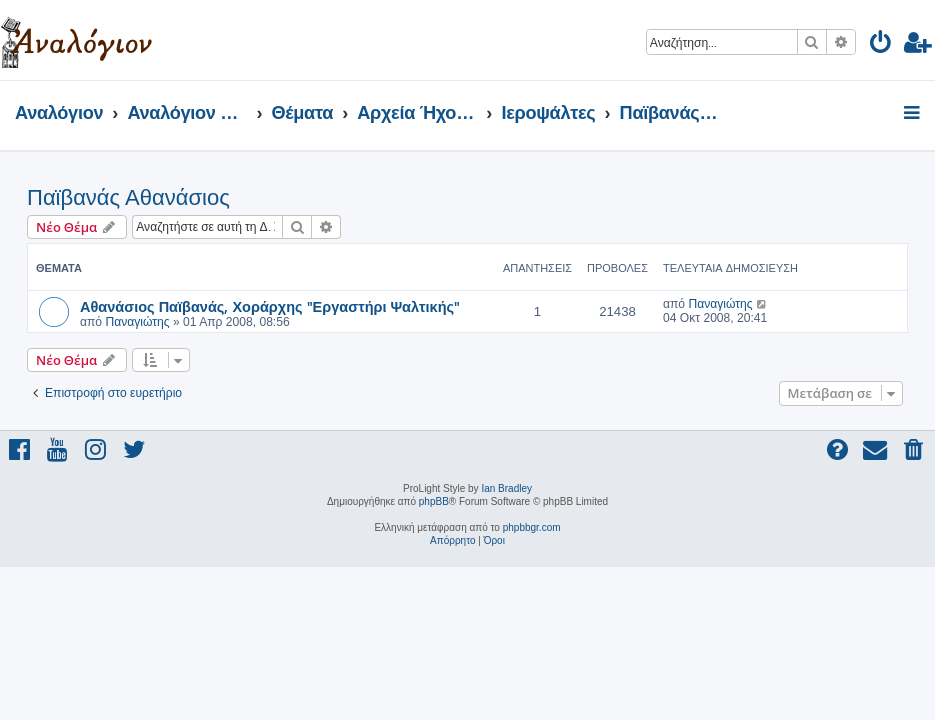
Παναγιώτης (137, 322)
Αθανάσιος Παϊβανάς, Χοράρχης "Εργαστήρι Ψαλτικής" (270, 306)
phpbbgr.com (532, 527)
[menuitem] (881, 45)
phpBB (434, 501)
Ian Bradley (506, 488)
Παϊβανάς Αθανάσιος (128, 197)
